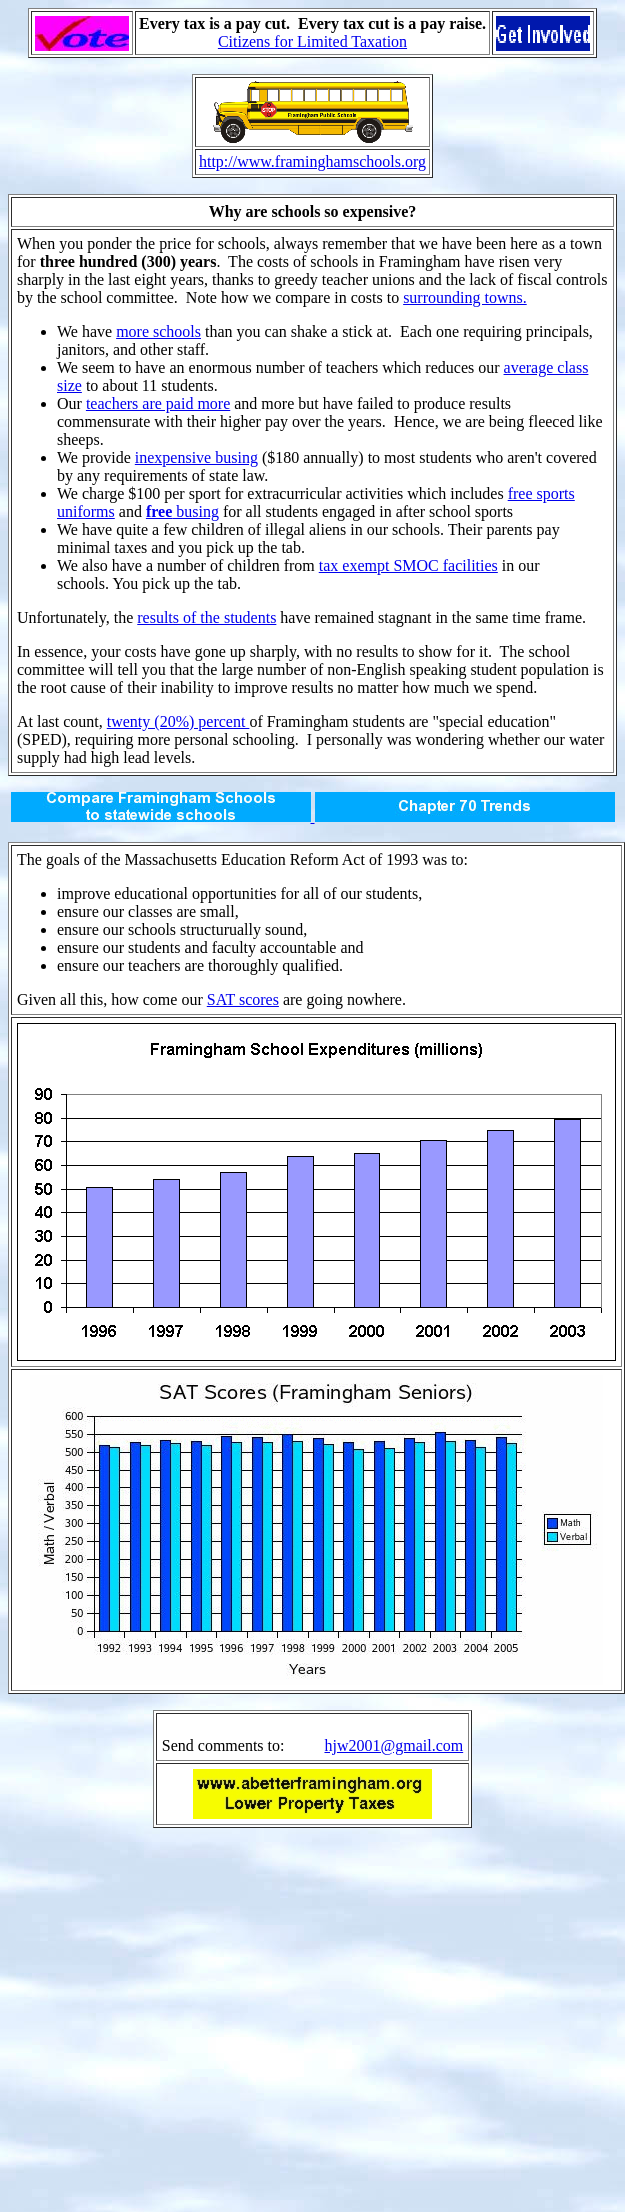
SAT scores (243, 999)
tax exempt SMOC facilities (408, 565)
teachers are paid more (158, 403)
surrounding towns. (465, 297)
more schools (158, 331)
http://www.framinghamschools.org (312, 161)
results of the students (206, 617)
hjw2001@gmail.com (393, 1745)
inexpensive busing (196, 457)
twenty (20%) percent (178, 721)
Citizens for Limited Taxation (312, 41)
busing (182, 511)
